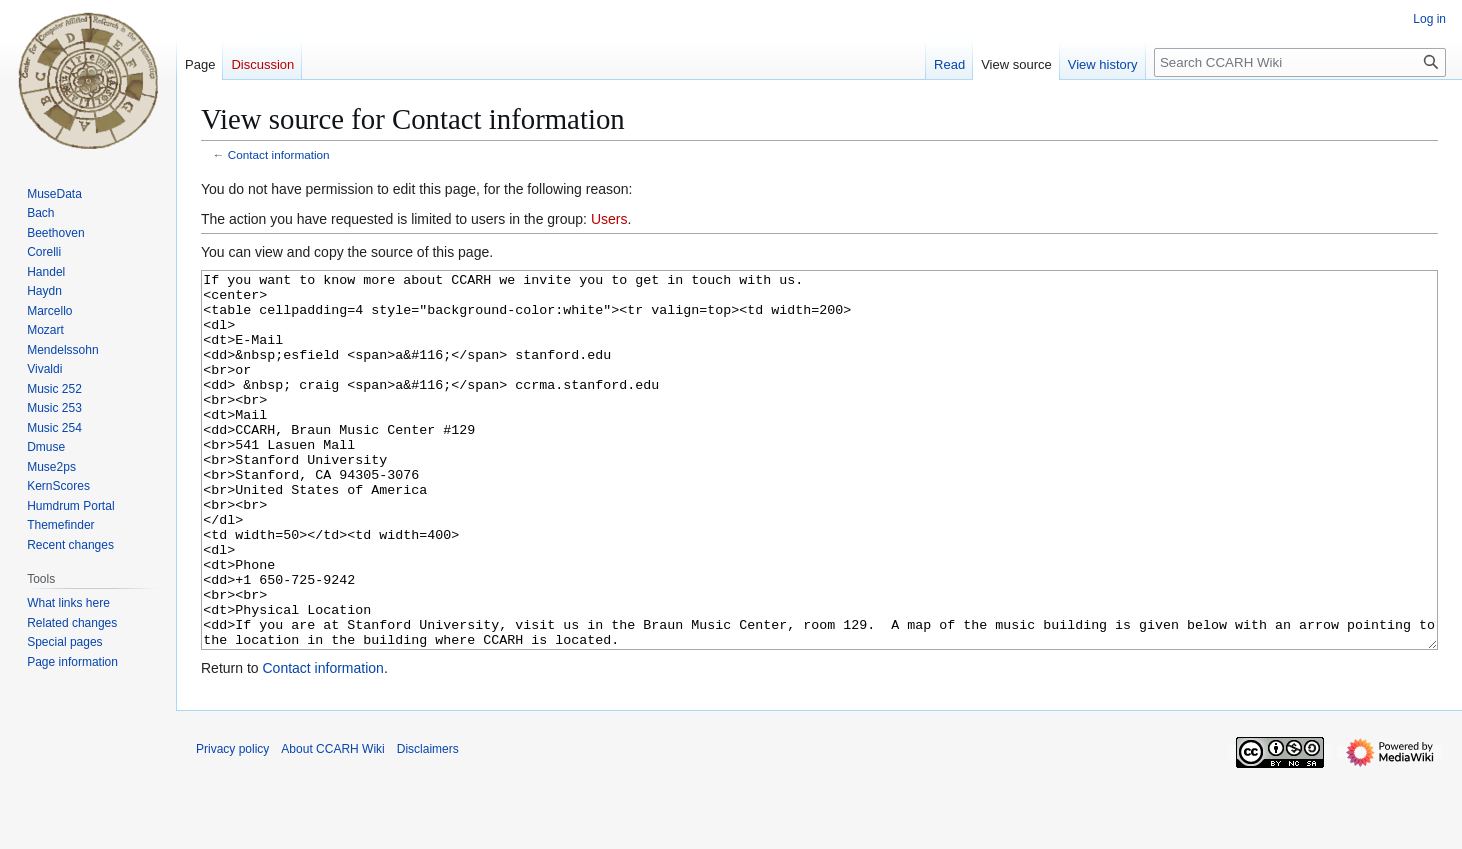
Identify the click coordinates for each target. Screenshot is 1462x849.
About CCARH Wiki (332, 824)
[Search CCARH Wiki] (1300, 62)
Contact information (279, 154)
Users (609, 219)
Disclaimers (428, 824)
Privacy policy (232, 824)
